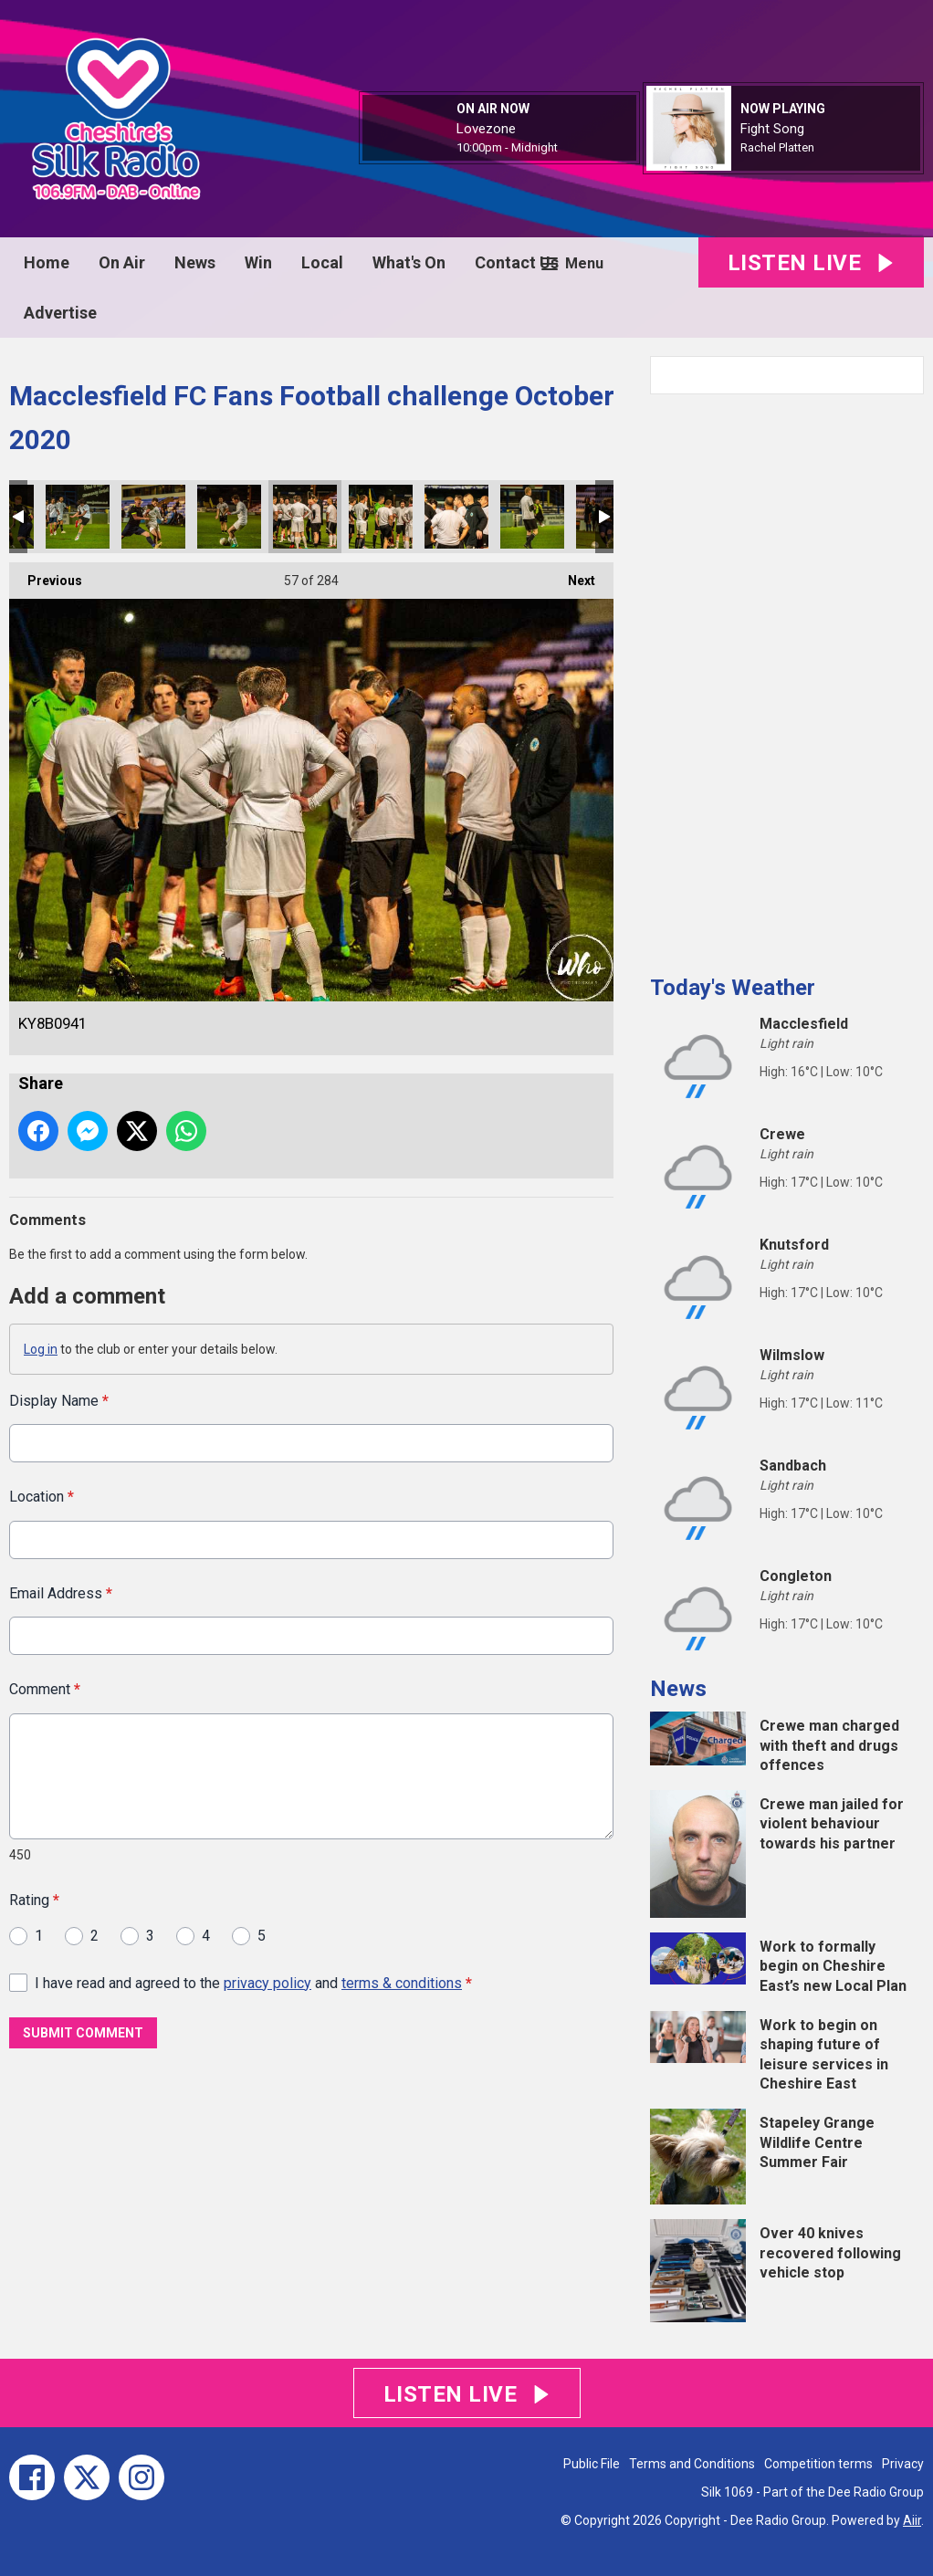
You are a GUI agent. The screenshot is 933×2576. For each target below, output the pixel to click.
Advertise (60, 312)
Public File (591, 2463)
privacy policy (267, 1982)
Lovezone (486, 128)
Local (322, 262)
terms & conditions (401, 1982)
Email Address (60, 1592)
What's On (409, 262)
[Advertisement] (787, 677)
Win (258, 262)
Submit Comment (83, 2032)
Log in (41, 1349)
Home (46, 262)
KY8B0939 (229, 517)
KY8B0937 (78, 517)
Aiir (912, 2520)
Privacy (903, 2463)
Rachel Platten (777, 147)
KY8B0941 (305, 517)
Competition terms (818, 2463)
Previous (45, 575)
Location (41, 1496)
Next (572, 575)
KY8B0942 (381, 517)
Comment (44, 1689)
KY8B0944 (532, 517)
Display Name (59, 1400)
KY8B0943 (456, 517)
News (194, 262)
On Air (122, 262)
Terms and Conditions (692, 2463)
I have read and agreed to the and (253, 1982)
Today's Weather (732, 987)
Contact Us (517, 262)
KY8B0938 (153, 517)
